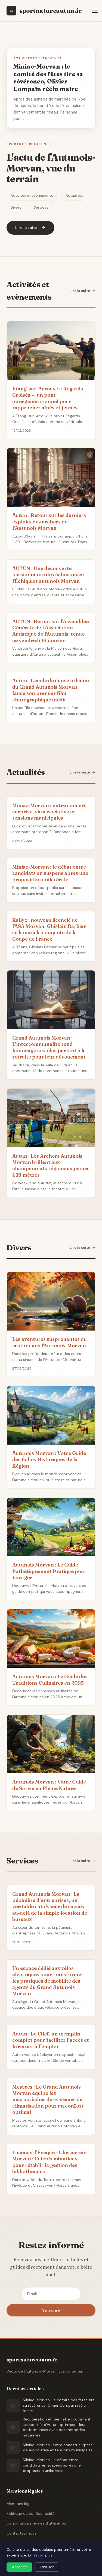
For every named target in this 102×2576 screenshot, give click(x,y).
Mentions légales (21, 2503)
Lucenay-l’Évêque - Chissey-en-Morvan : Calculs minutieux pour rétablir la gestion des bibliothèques (49, 2161)
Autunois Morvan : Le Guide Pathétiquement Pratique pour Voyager (49, 1571)
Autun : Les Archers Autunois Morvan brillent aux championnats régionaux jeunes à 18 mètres (50, 1165)
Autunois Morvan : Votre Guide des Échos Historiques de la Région (49, 1459)
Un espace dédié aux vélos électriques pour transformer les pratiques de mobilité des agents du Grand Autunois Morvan (48, 1981)
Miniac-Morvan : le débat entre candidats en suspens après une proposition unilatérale (50, 873)
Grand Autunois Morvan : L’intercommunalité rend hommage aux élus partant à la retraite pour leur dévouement (49, 1047)
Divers (16, 207)
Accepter (19, 2567)
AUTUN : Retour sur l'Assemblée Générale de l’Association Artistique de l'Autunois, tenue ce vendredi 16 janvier (50, 630)
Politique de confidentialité (31, 2513)
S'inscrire (51, 2310)
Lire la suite (82, 291)
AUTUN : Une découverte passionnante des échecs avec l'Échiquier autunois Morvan (48, 574)
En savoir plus (40, 2555)
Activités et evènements (32, 195)
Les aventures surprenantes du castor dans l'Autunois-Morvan (49, 1342)
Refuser (47, 2567)
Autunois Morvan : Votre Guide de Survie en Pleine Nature (49, 1785)
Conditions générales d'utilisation (36, 2523)
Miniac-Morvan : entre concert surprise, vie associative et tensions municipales (49, 811)
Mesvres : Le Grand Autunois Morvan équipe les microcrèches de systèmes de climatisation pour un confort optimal (48, 2099)
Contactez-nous (21, 2533)
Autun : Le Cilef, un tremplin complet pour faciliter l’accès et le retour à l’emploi (50, 2040)
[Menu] (95, 11)
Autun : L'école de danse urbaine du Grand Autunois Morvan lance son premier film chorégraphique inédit (50, 690)
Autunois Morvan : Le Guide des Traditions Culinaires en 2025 (49, 1679)
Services (41, 207)
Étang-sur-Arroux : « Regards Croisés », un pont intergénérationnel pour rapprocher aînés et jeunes (47, 398)
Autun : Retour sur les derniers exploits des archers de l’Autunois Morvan (49, 521)
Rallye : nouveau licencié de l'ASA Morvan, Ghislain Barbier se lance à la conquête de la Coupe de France (49, 929)
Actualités (74, 195)
